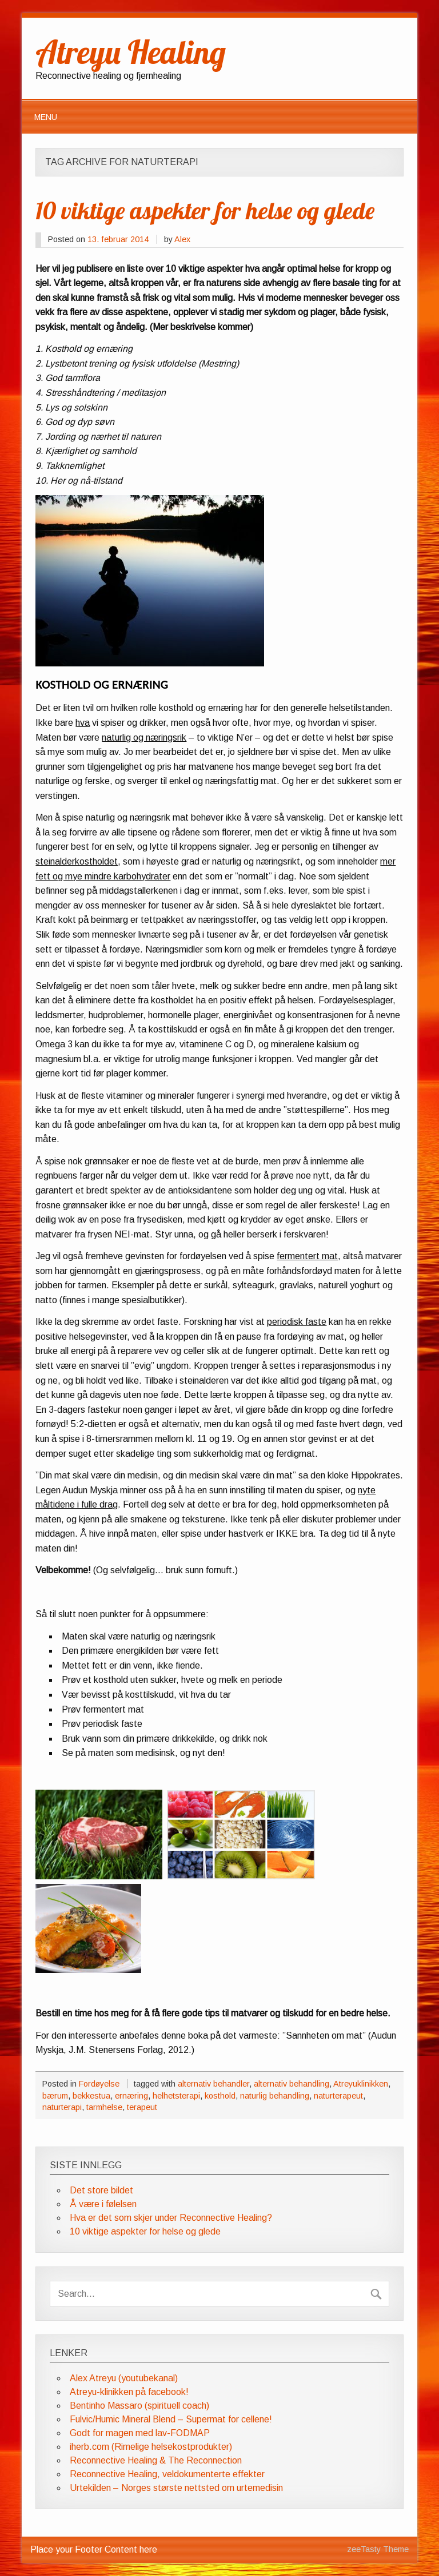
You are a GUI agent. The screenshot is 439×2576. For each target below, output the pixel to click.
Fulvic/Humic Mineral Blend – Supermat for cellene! (171, 2419)
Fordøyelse (99, 2083)
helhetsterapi (176, 2095)
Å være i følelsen (103, 2204)
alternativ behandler (213, 2083)
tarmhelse (104, 2107)
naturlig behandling (274, 2095)
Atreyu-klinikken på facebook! (129, 2392)
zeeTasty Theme (378, 2549)
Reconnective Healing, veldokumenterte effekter (167, 2474)
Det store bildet (101, 2190)
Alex (182, 239)
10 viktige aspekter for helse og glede (204, 210)
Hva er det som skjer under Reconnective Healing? (171, 2218)
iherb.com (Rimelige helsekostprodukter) (151, 2447)
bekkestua (91, 2095)
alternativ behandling (291, 2083)
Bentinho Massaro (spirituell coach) (139, 2405)
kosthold (220, 2095)
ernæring (131, 2095)
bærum (55, 2095)
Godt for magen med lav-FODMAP (140, 2433)
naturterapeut (338, 2095)
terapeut (142, 2107)
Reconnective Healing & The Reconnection (156, 2460)
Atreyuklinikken (360, 2083)
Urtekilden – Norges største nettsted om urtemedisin (176, 2488)
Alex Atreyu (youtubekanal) (124, 2378)
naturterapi (62, 2107)
